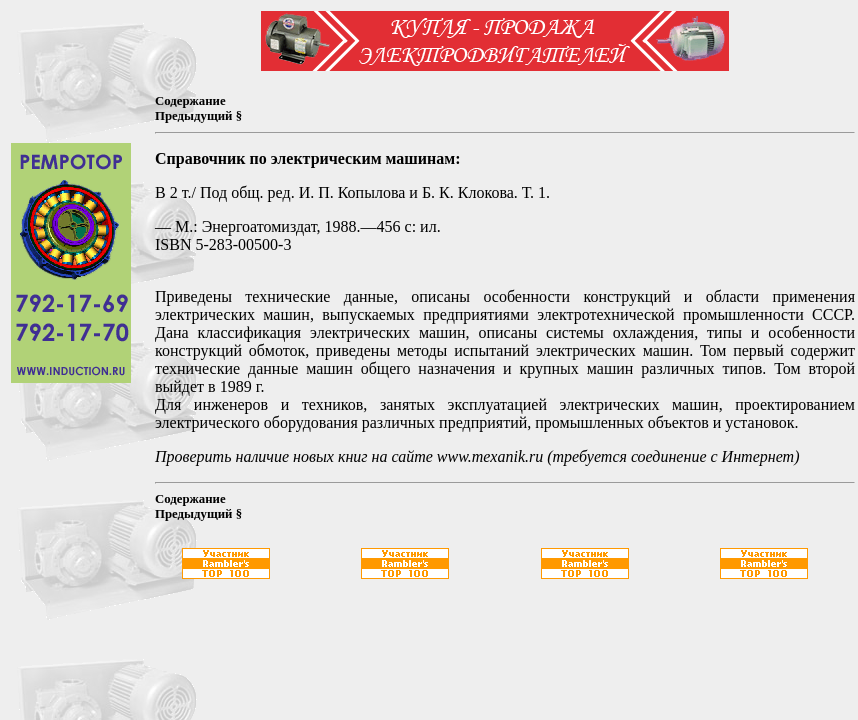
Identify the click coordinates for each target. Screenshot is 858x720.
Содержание (190, 101)
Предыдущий (193, 116)
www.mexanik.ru (490, 456)
